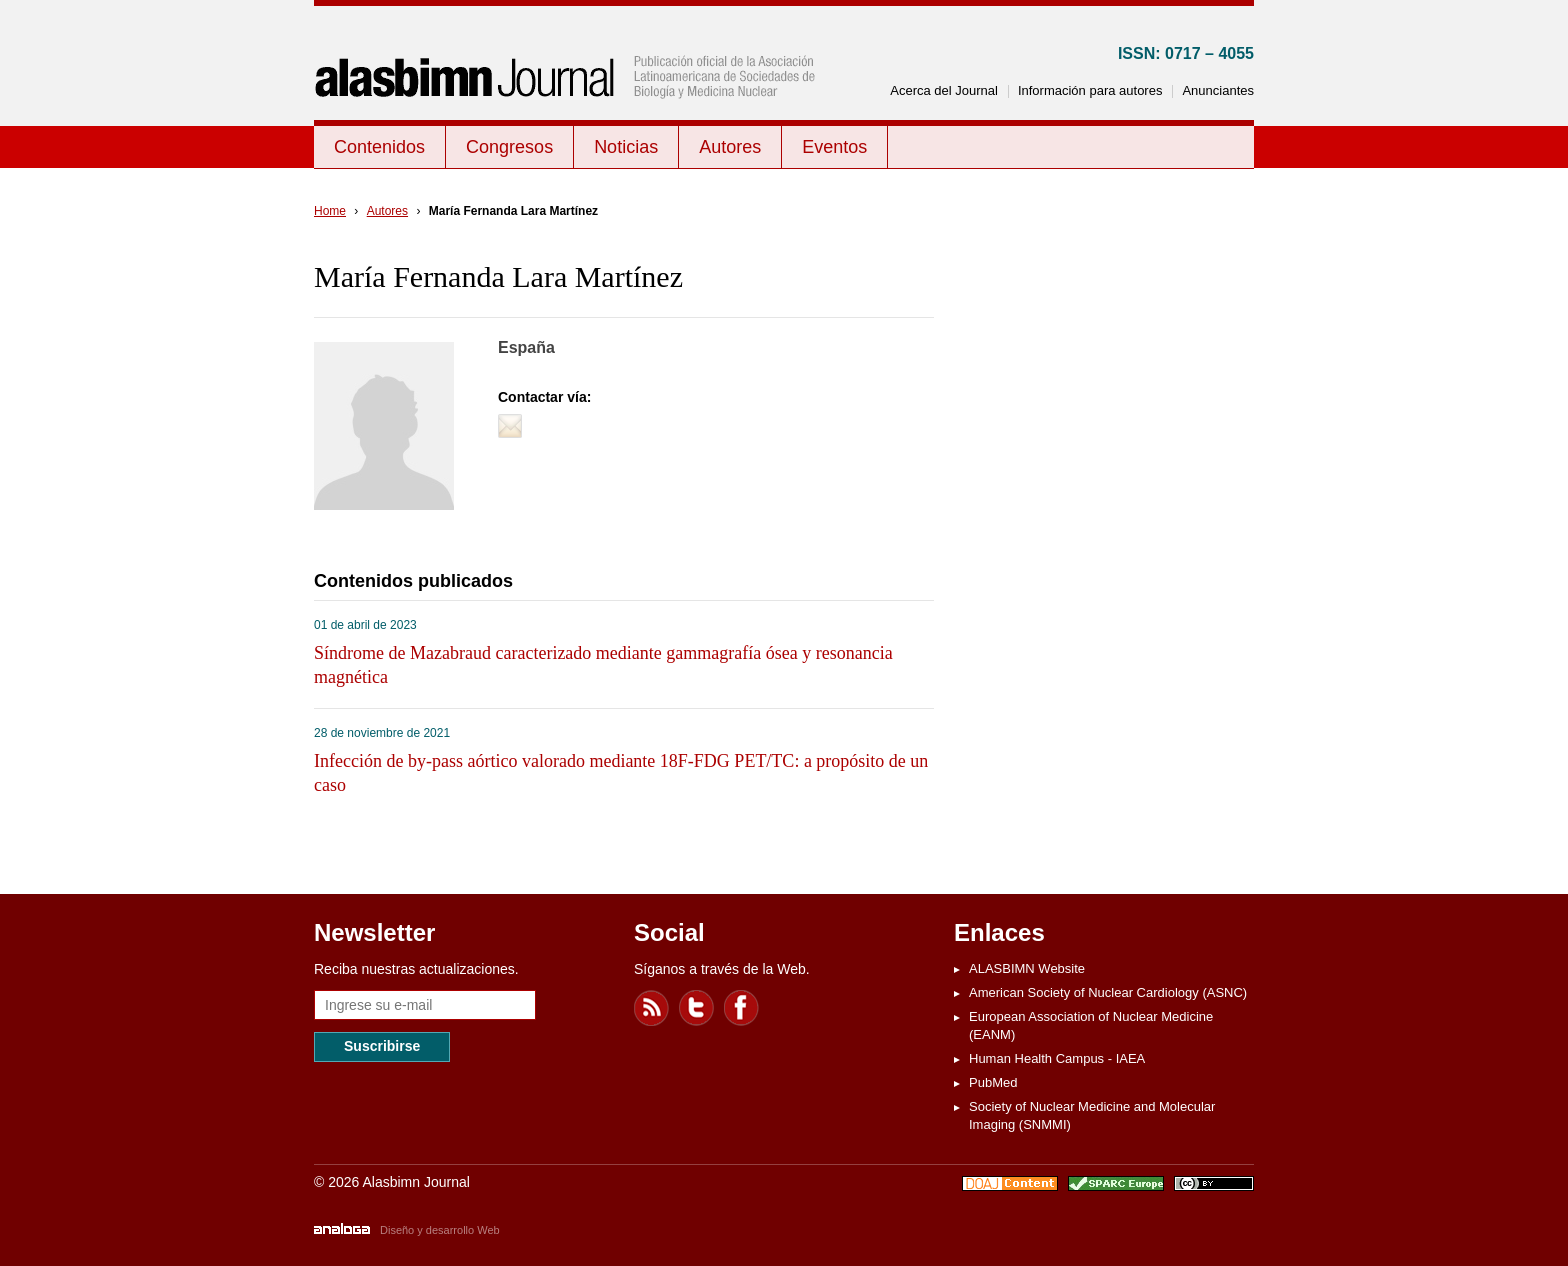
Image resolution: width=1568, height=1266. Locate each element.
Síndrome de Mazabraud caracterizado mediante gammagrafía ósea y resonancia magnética (603, 665)
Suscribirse (382, 1046)
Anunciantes (1218, 90)
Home (330, 211)
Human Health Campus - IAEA (1057, 1058)
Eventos (834, 147)
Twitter (697, 1008)
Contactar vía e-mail (510, 426)
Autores (730, 147)
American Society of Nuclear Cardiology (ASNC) (1108, 992)
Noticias (626, 147)
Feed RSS (652, 1008)
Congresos (509, 147)
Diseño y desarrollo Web (440, 1230)
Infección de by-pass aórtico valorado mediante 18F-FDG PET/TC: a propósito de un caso (621, 773)
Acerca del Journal (944, 90)
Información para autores (1090, 90)
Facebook (742, 1008)
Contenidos (379, 147)
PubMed (993, 1082)
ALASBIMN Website (1027, 968)
